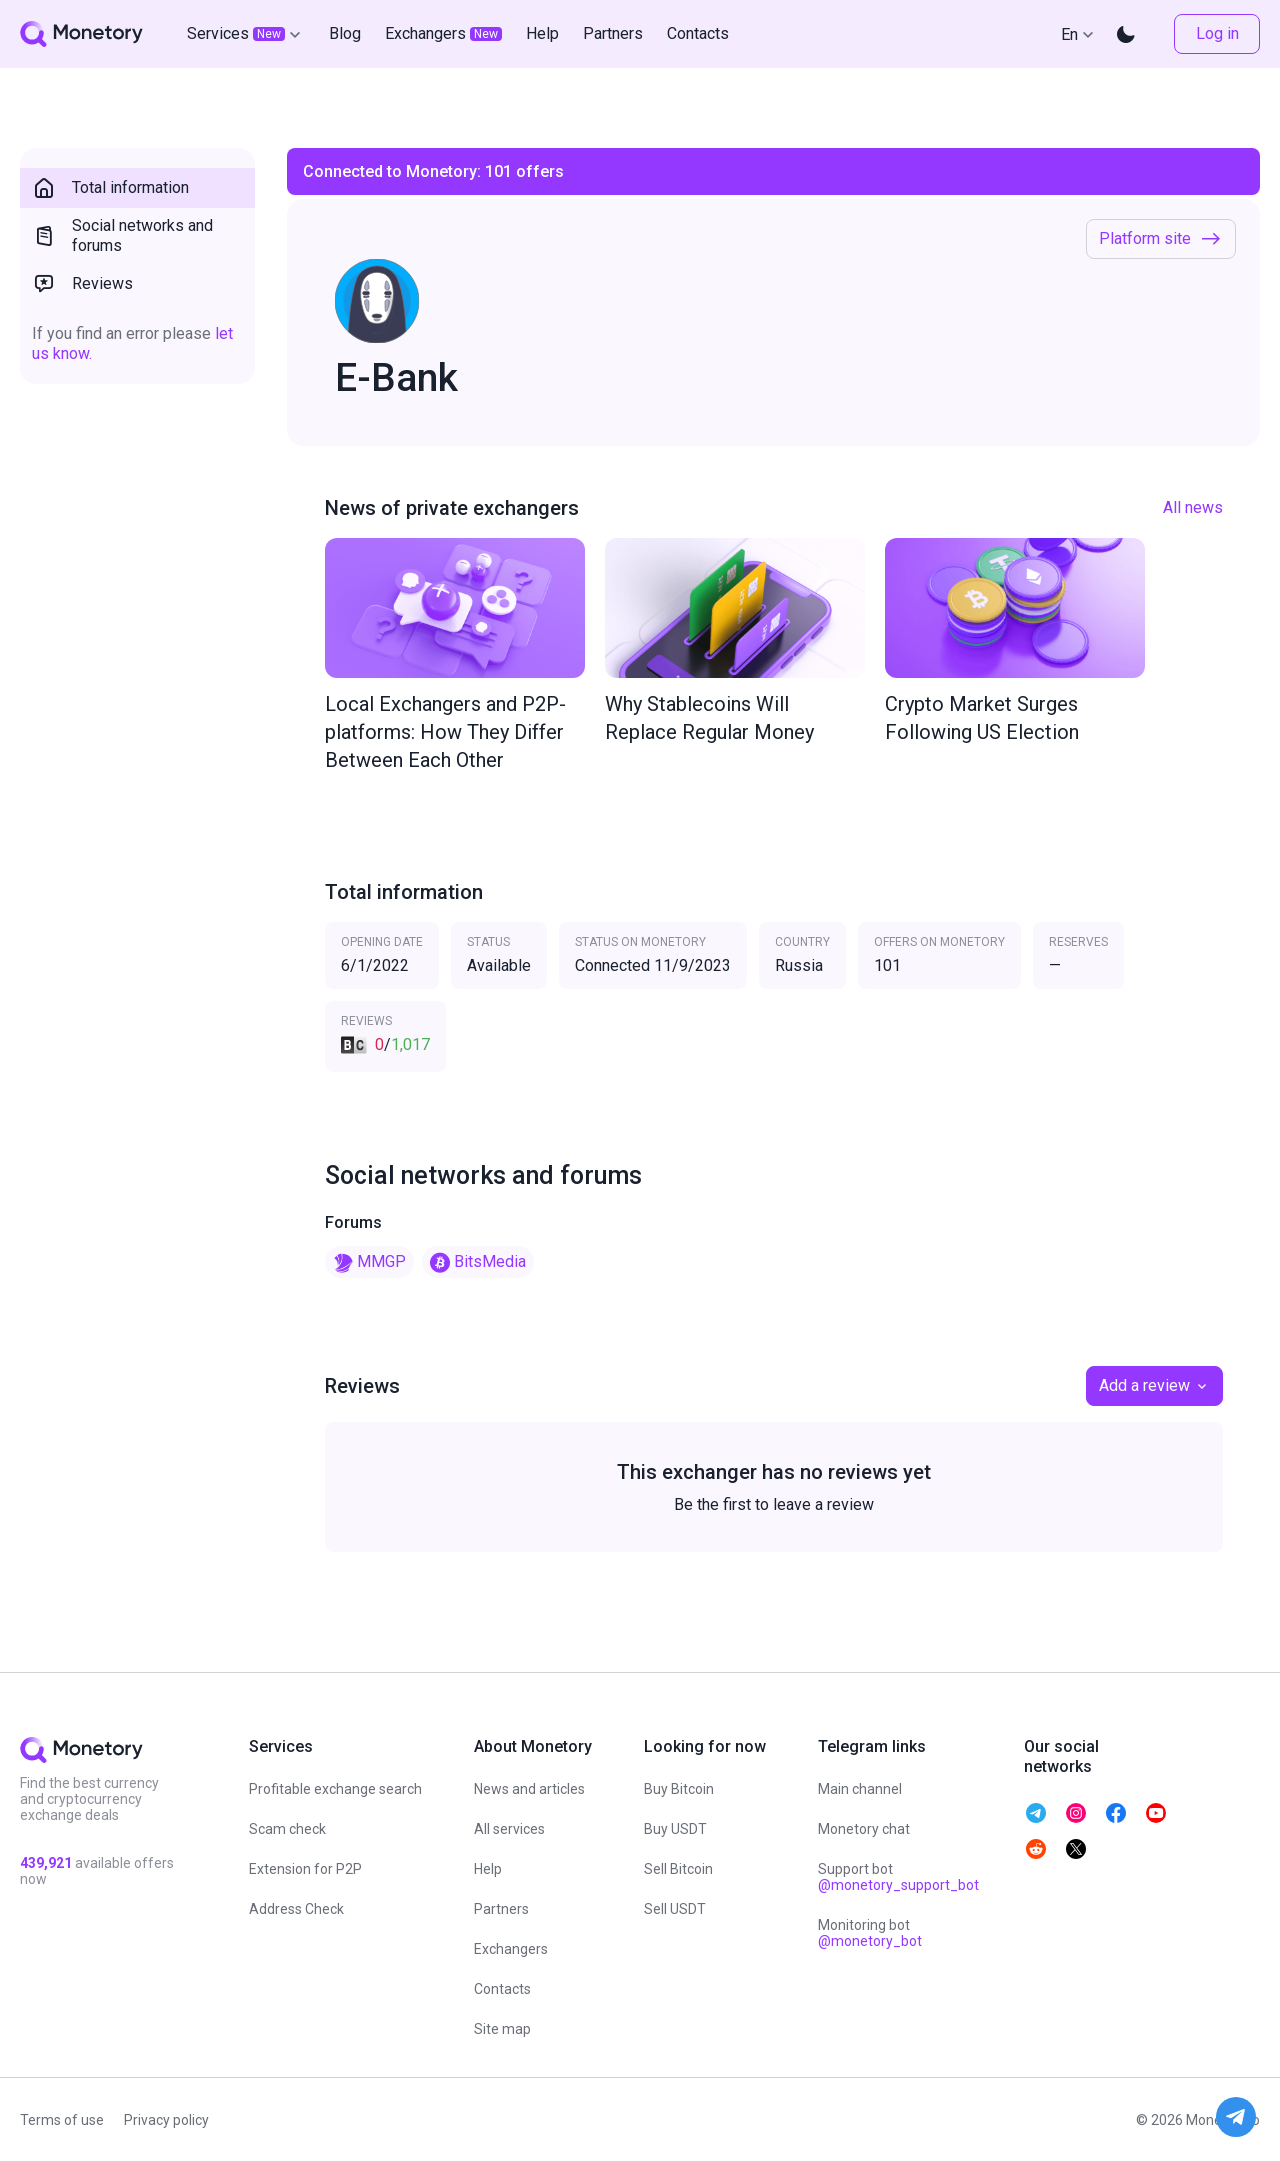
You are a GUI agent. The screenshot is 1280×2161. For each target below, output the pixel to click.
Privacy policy (166, 2120)
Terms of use (62, 2120)
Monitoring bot (870, 1933)
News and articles (529, 1789)
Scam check (287, 1829)
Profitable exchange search (335, 1789)
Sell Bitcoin (678, 1869)
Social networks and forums (122, 235)
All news (1193, 507)
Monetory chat (864, 1829)
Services (246, 34)
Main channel (860, 1789)
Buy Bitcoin (679, 1789)
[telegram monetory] (1036, 1813)
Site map (502, 2029)
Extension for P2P (305, 1869)
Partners (501, 1909)
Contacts (502, 1989)
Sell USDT (675, 1909)
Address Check (296, 1909)
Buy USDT (675, 1829)
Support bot (898, 1877)
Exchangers (511, 1949)
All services (509, 1829)
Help (488, 1869)
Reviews (82, 284)
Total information (110, 188)
